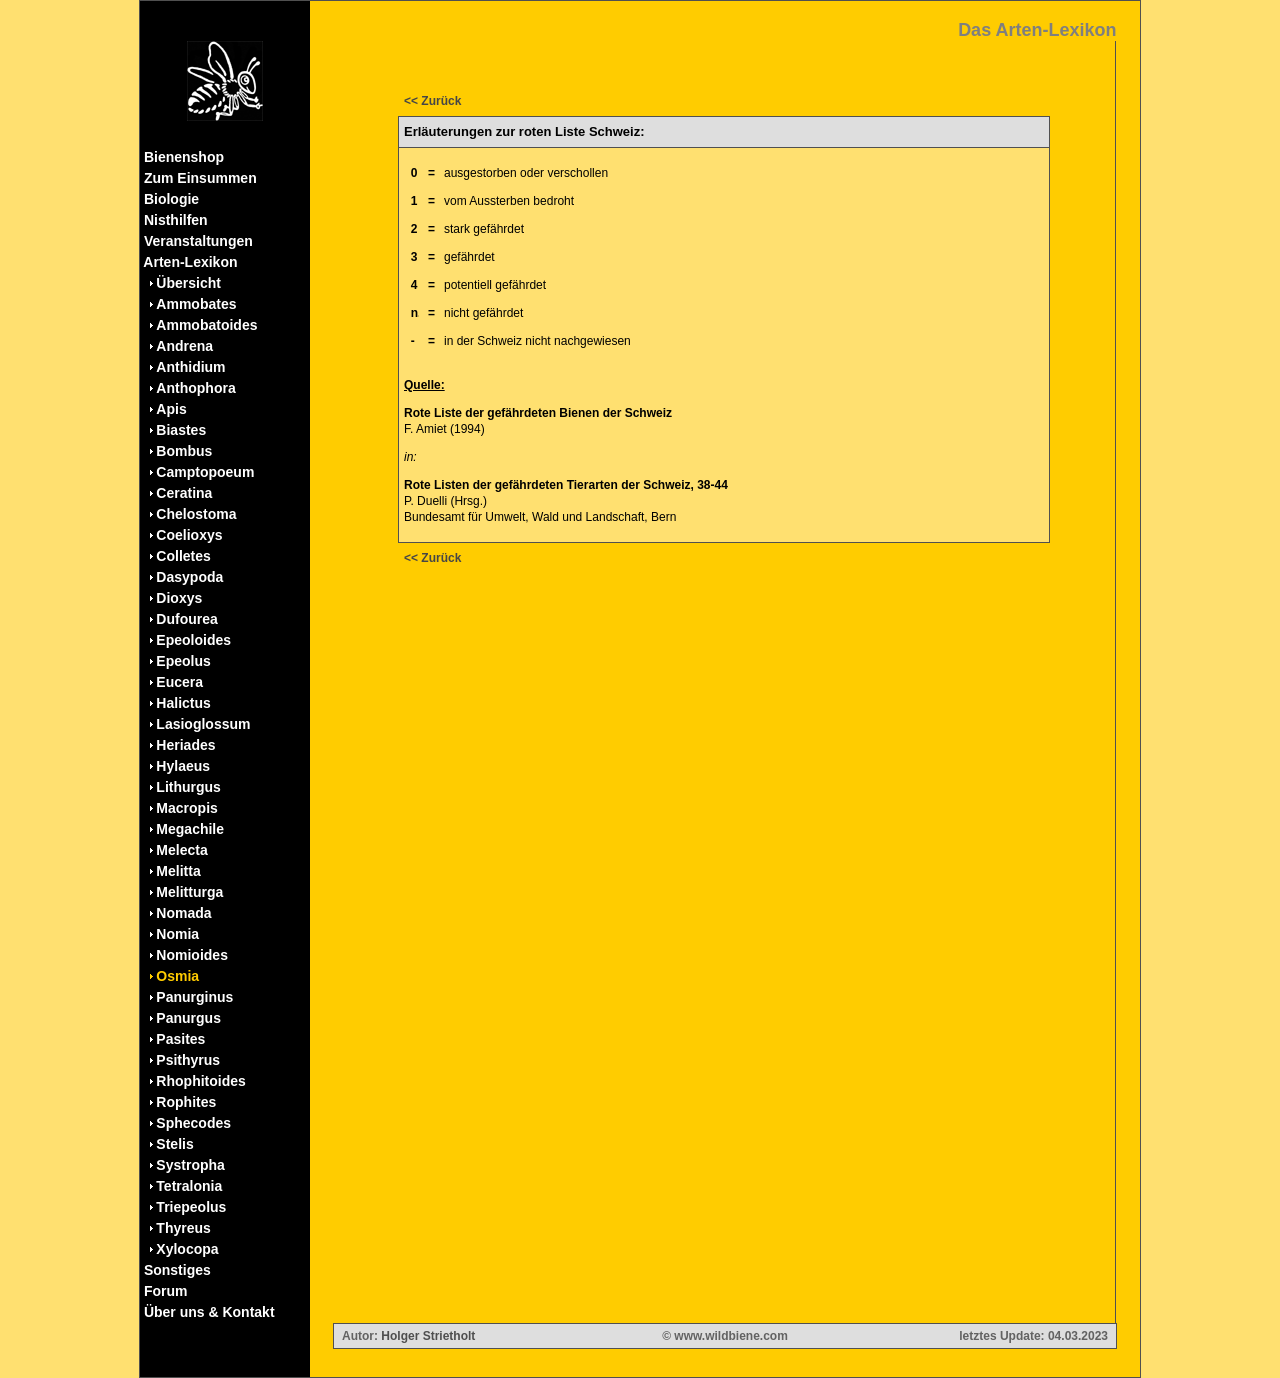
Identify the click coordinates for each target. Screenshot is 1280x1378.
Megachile (190, 829)
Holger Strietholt (428, 1336)
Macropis (186, 808)
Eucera (179, 682)
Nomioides (192, 955)
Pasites (180, 1039)
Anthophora (195, 388)
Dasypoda (189, 577)
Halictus (183, 703)
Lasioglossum (203, 724)
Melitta (178, 871)
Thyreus (183, 1228)
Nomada (183, 913)
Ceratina (184, 493)
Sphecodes (193, 1123)
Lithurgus (188, 787)
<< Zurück (432, 101)
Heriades (185, 745)
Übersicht (188, 283)
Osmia (177, 976)
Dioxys (179, 598)
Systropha (190, 1165)
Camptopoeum (205, 472)
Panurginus (194, 997)
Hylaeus (183, 766)
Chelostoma (196, 514)
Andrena (184, 346)
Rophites (186, 1102)
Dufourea (186, 619)
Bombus (184, 451)
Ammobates (196, 304)
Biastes (181, 430)
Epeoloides (193, 640)
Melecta (181, 850)
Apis (171, 409)
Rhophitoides (200, 1081)
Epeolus (183, 661)
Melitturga (189, 892)
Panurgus (188, 1018)
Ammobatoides (206, 325)
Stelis (174, 1144)
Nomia (177, 934)
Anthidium (190, 367)
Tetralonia (189, 1186)
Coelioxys (189, 535)
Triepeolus (191, 1207)
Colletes (183, 556)
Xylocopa (187, 1249)
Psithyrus (188, 1060)
